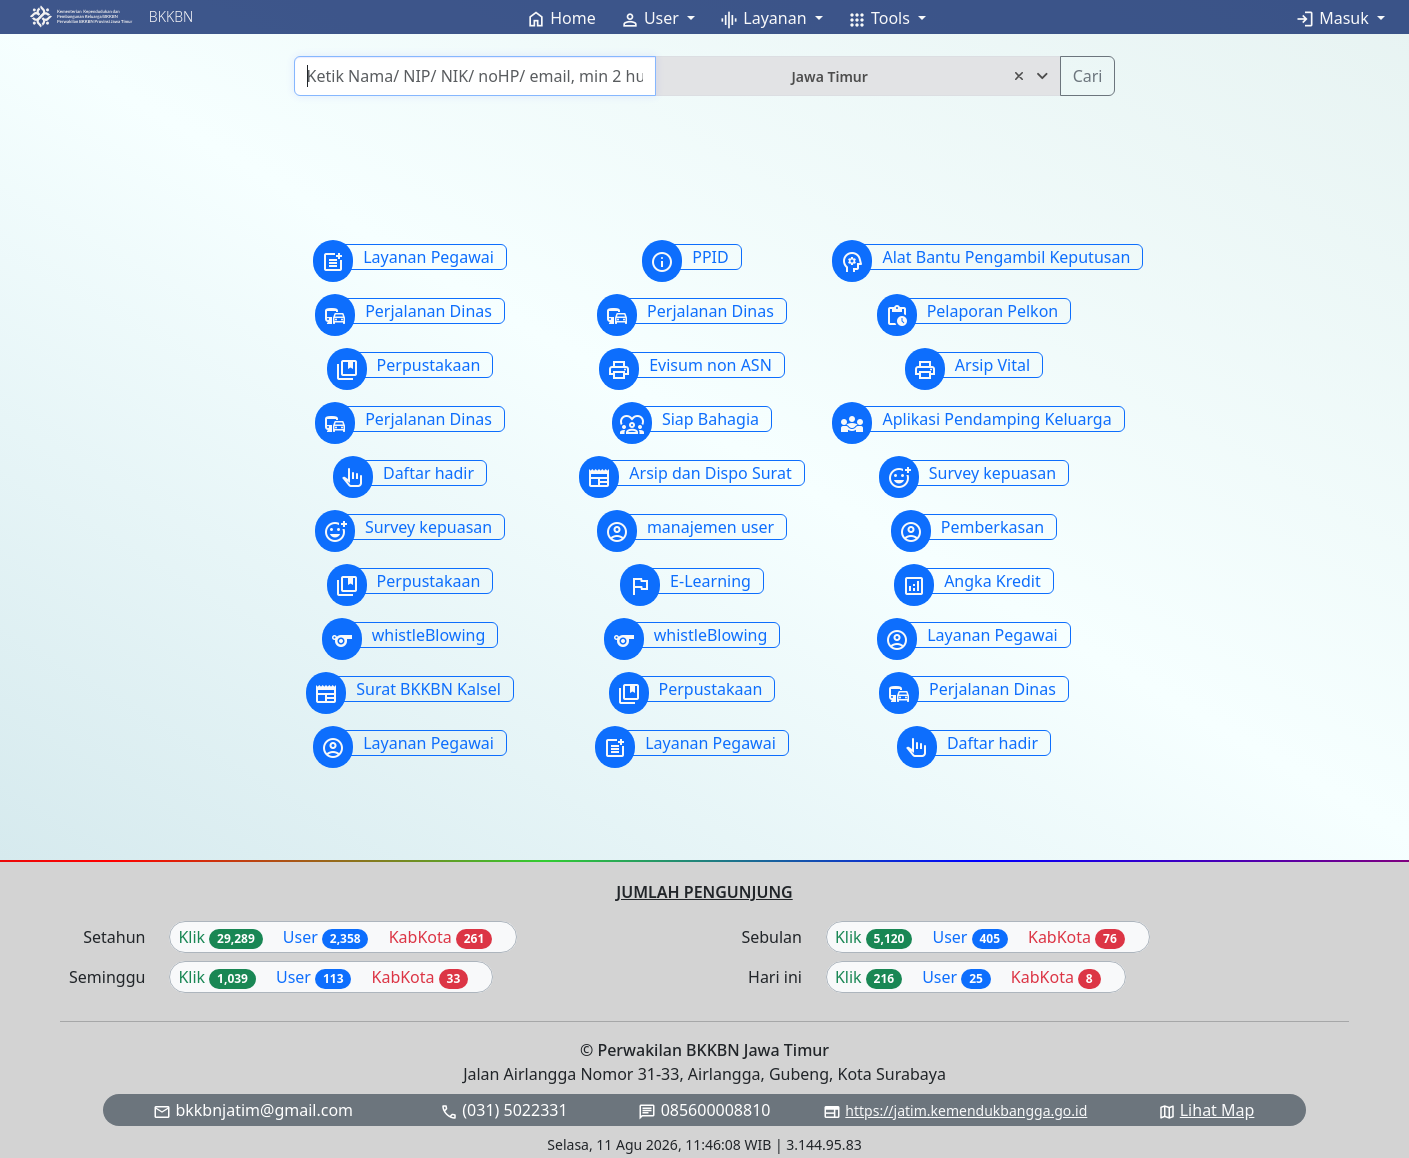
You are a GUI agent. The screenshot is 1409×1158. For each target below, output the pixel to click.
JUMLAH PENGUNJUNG (704, 892)
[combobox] (857, 76)
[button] (80, 16)
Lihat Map (1217, 1110)
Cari (1088, 76)
